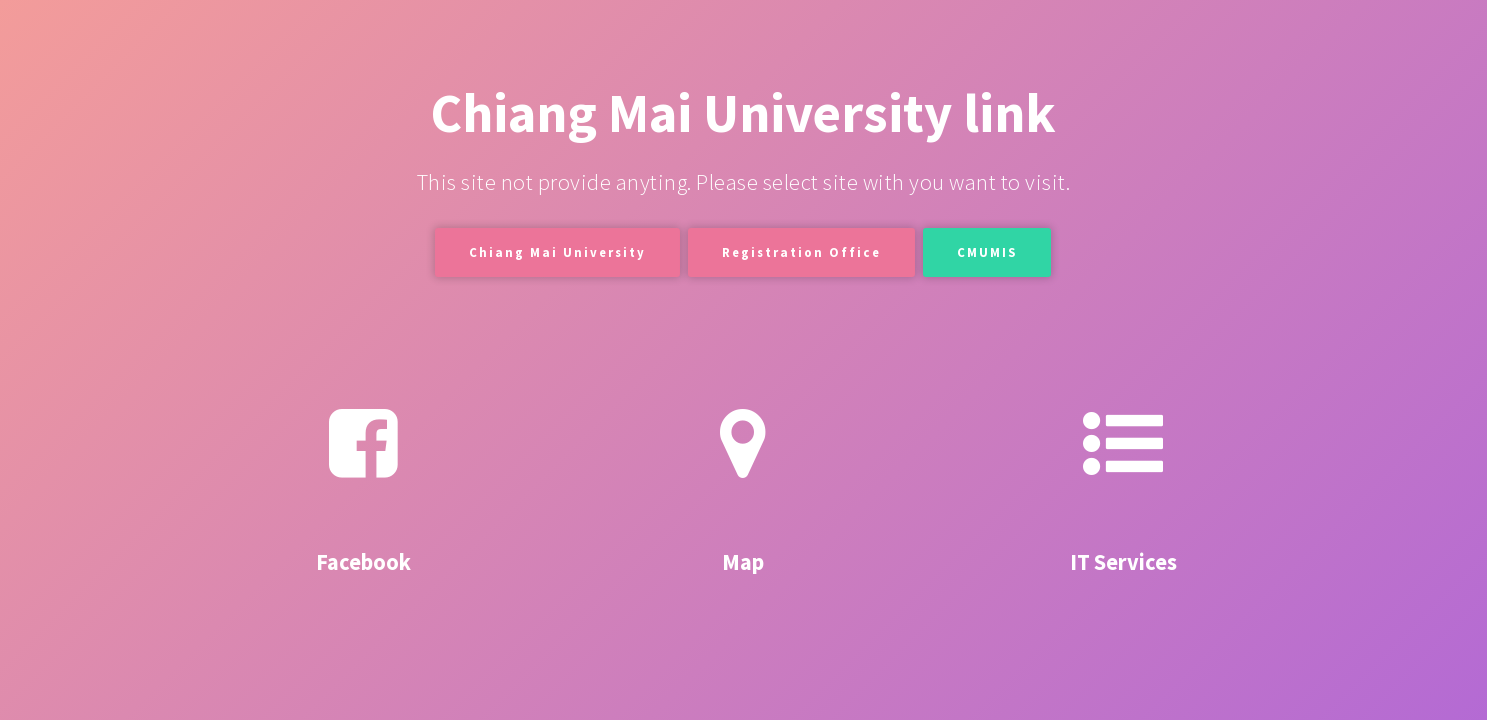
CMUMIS (987, 252)
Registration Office (801, 252)
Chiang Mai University (557, 252)
